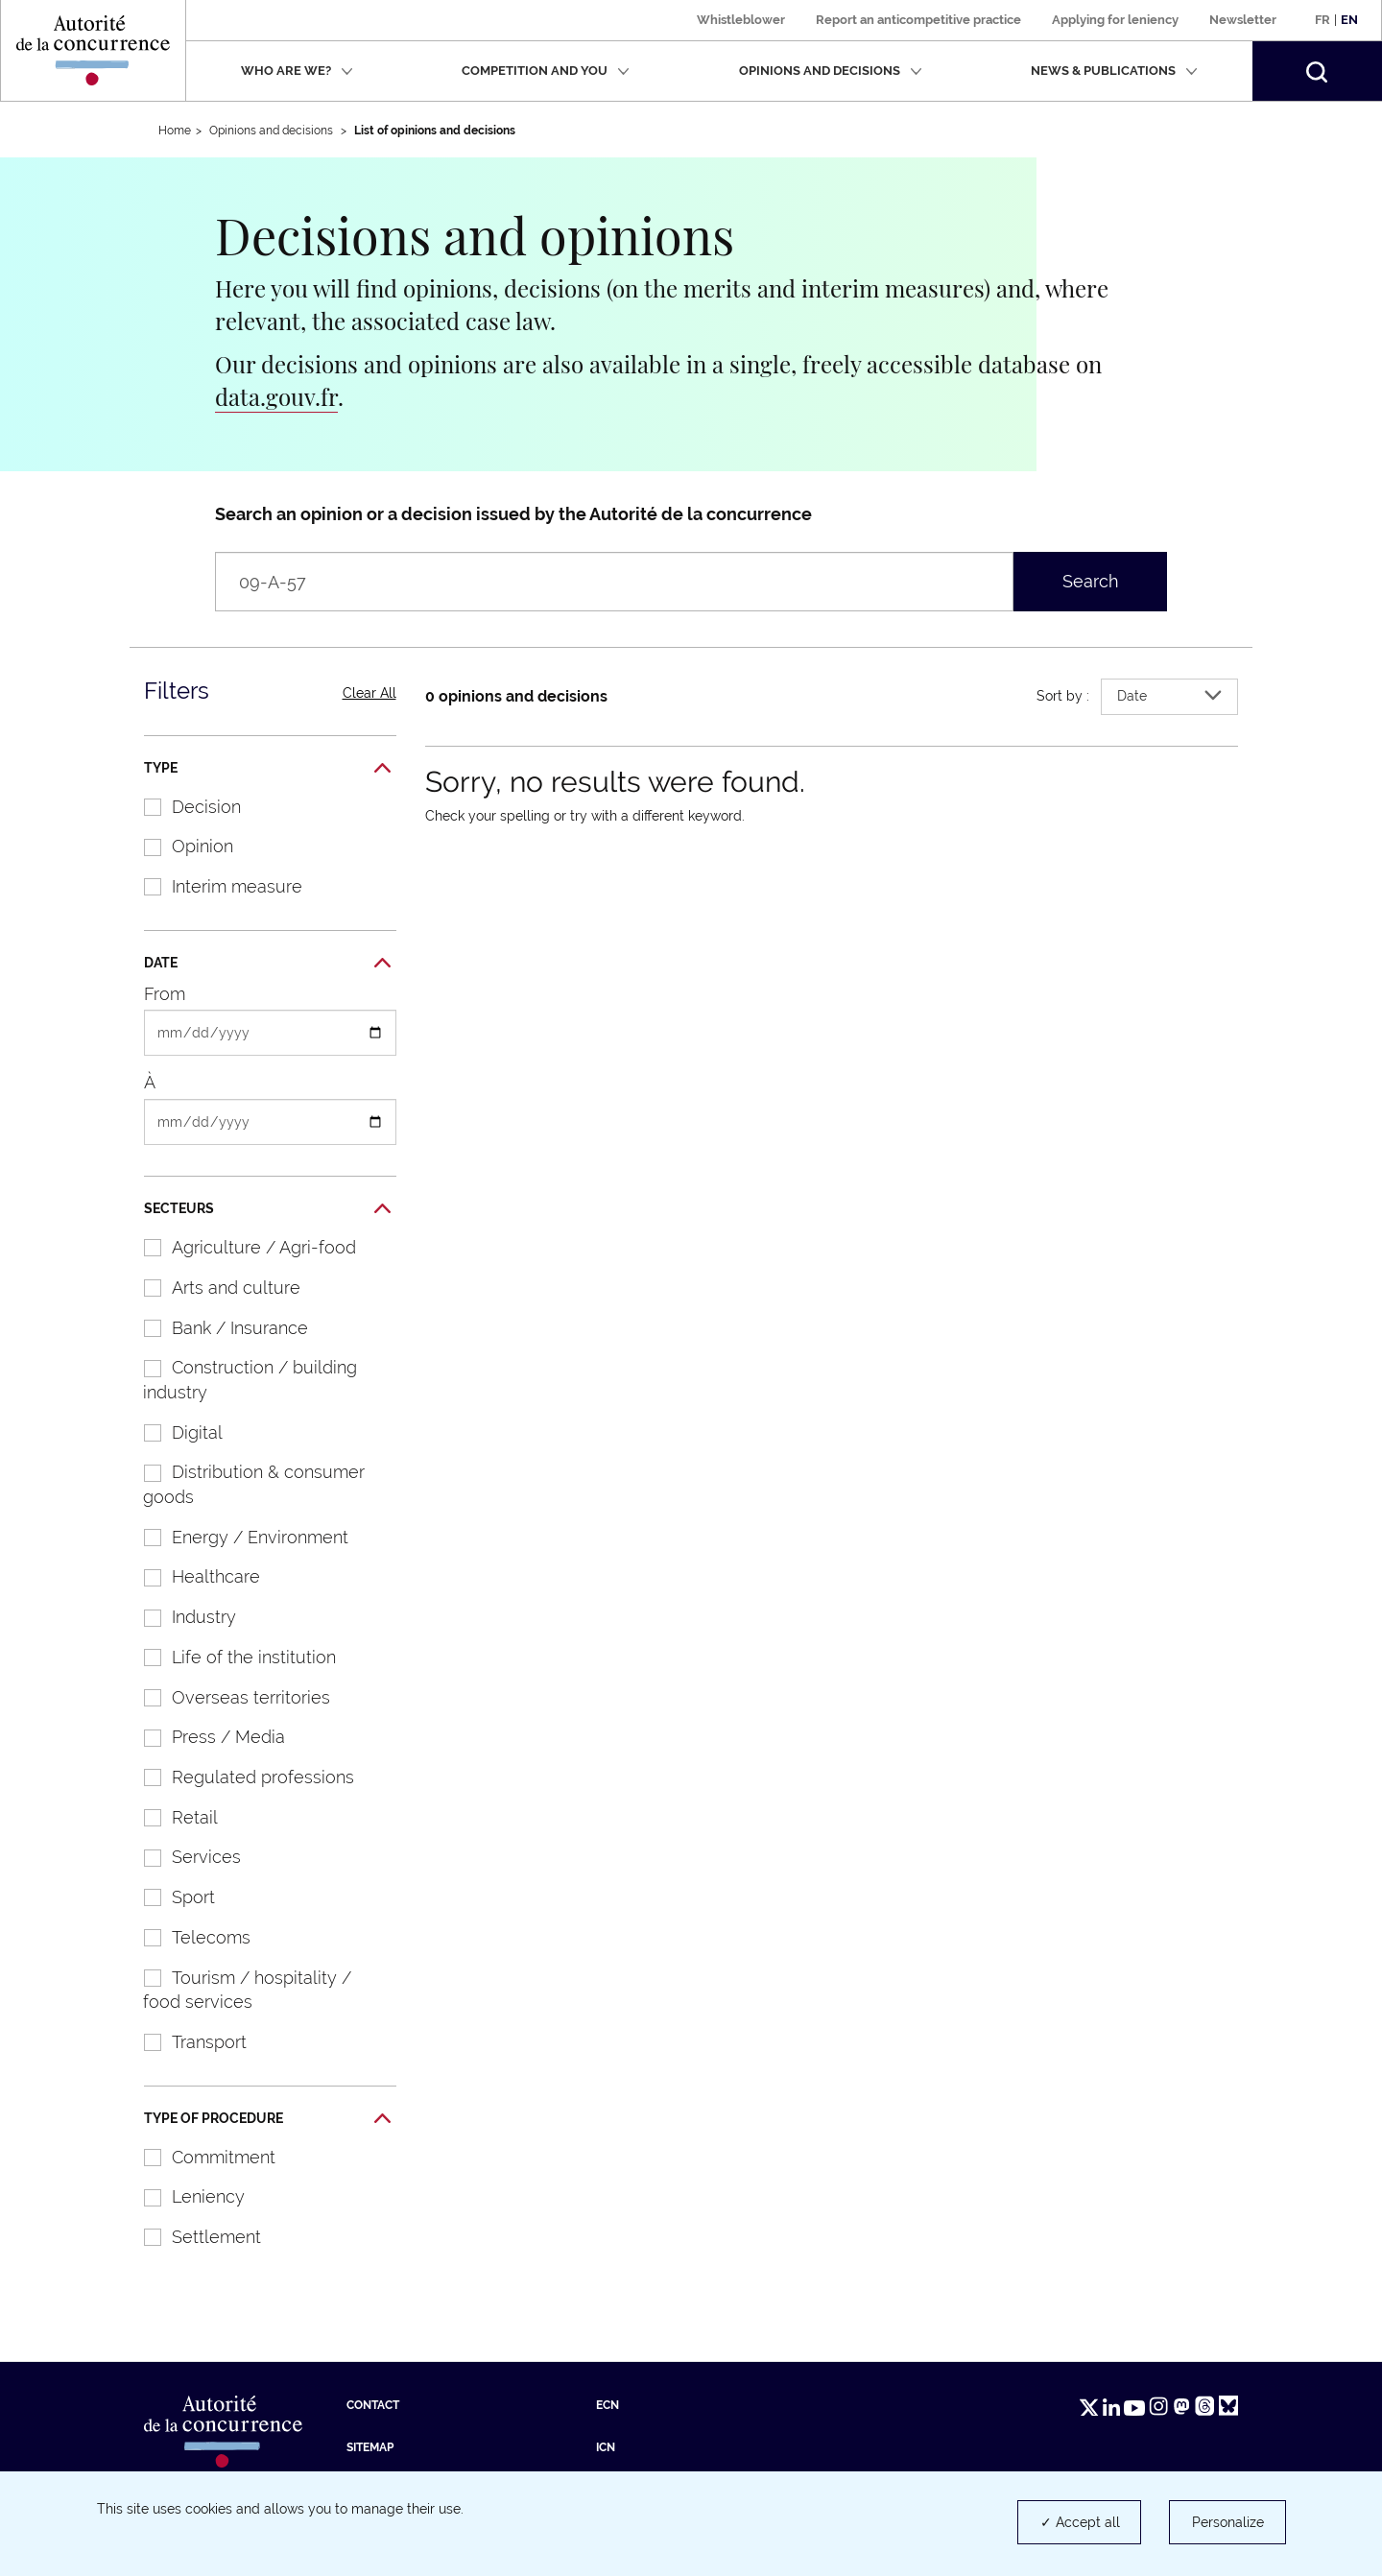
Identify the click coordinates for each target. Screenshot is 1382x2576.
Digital (173, 1432)
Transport (185, 2042)
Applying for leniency (1115, 19)
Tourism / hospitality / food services (237, 1990)
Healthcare (192, 1576)
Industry (180, 1617)
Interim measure (213, 886)
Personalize (1228, 2522)
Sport (169, 1897)
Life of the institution (230, 1657)
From (164, 994)
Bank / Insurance (216, 1328)
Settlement (192, 2237)
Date (267, 963)
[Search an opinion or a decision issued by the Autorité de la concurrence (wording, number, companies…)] (614, 581)
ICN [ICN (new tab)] (605, 2447)
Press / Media (204, 1737)
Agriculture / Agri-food (240, 1247)
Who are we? (297, 70)
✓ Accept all (1080, 2522)
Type (267, 768)
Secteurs (267, 1209)
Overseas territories (227, 1697)
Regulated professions (239, 1777)
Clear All (369, 693)
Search (1090, 581)
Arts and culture (212, 1287)
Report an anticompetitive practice (918, 19)
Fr (1322, 19)
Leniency (184, 2196)
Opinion (178, 846)
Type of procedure (267, 2119)
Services (182, 1857)
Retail (171, 1817)
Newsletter (1242, 19)
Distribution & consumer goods (244, 1484)
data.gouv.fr (276, 396)
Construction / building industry (240, 1379)
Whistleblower (741, 19)
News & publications (1114, 70)
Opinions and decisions (830, 70)
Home (174, 130)
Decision (182, 807)
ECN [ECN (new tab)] (607, 2405)
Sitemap (369, 2447)
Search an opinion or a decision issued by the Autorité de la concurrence (513, 514)
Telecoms (187, 1937)
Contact (372, 2405)
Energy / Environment (236, 1537)
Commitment (199, 2157)
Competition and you (546, 70)
